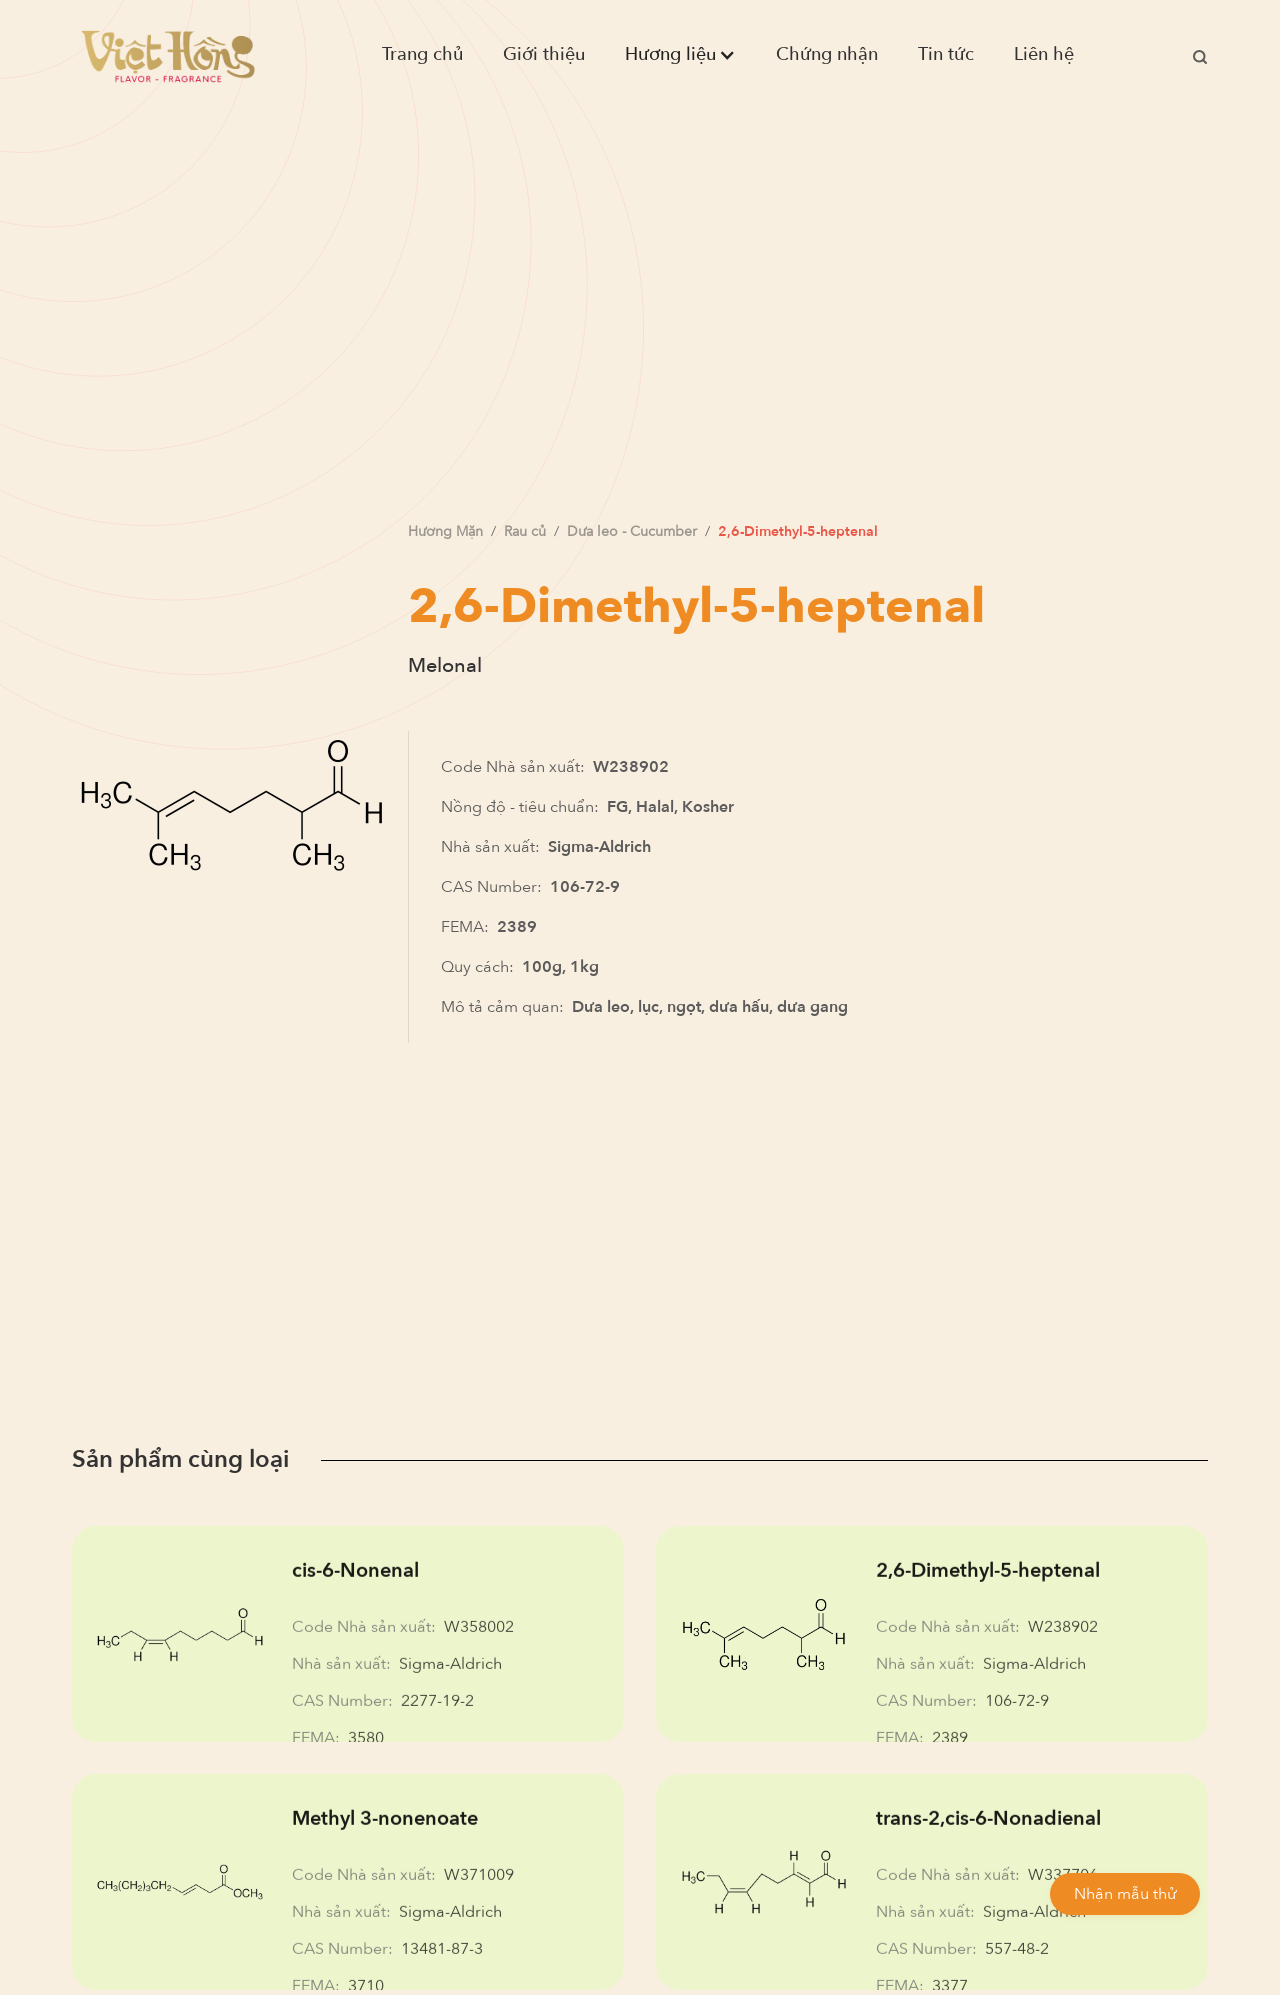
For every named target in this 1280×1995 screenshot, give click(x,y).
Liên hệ (1044, 54)
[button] (680, 55)
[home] (168, 55)
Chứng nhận (827, 54)
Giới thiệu (544, 54)
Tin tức (946, 54)
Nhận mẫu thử (1125, 1894)
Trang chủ (422, 54)
